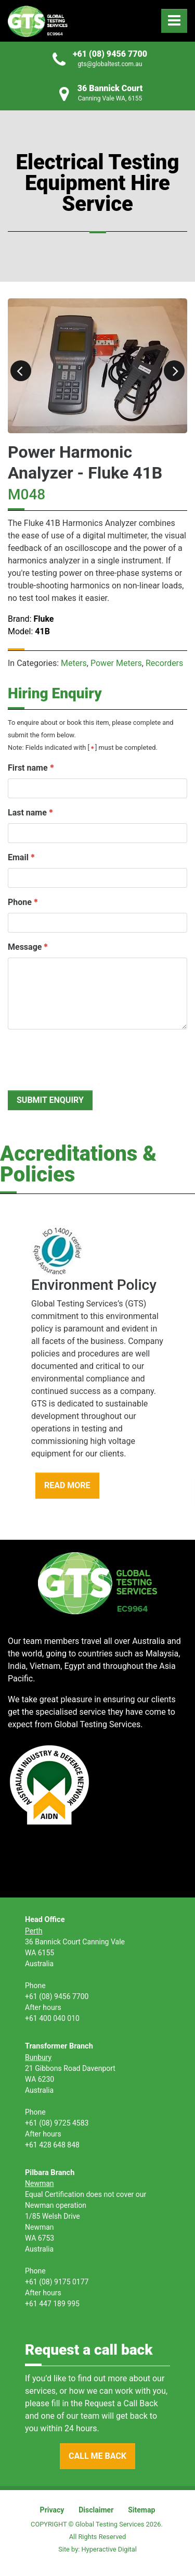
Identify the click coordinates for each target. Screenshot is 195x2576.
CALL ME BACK (97, 2456)
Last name (27, 813)
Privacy (52, 2510)
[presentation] (87, 1058)
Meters (74, 663)
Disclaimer (96, 2510)
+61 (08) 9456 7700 (110, 54)
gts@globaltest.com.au (110, 64)
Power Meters (116, 663)
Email (18, 857)
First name (28, 768)
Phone (20, 902)
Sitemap (141, 2510)
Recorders (164, 663)
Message (25, 947)
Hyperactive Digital (108, 2549)
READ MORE (67, 1485)
